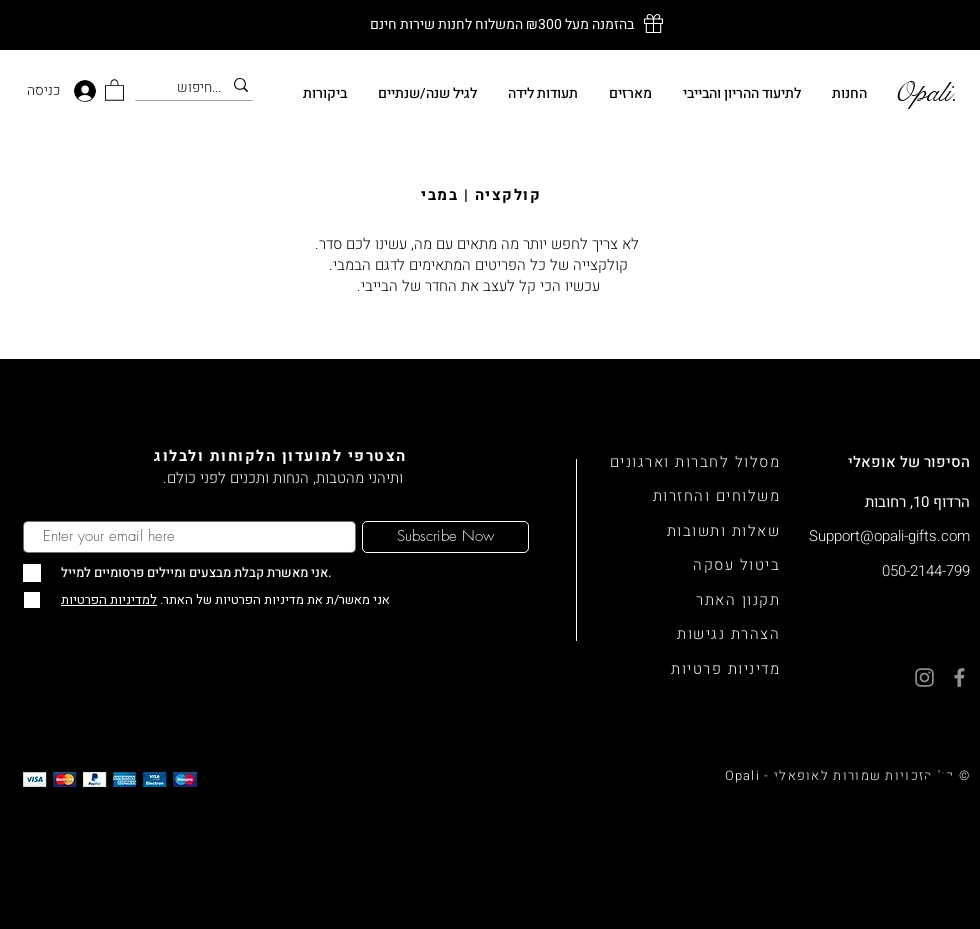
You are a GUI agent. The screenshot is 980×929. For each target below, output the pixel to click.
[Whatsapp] (940, 791)
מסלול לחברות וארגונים (695, 462)
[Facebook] (940, 889)
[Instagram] (940, 840)
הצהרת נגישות (728, 634)
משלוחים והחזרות (717, 496)
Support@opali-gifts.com (889, 536)
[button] (114, 89)
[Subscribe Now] (445, 537)
